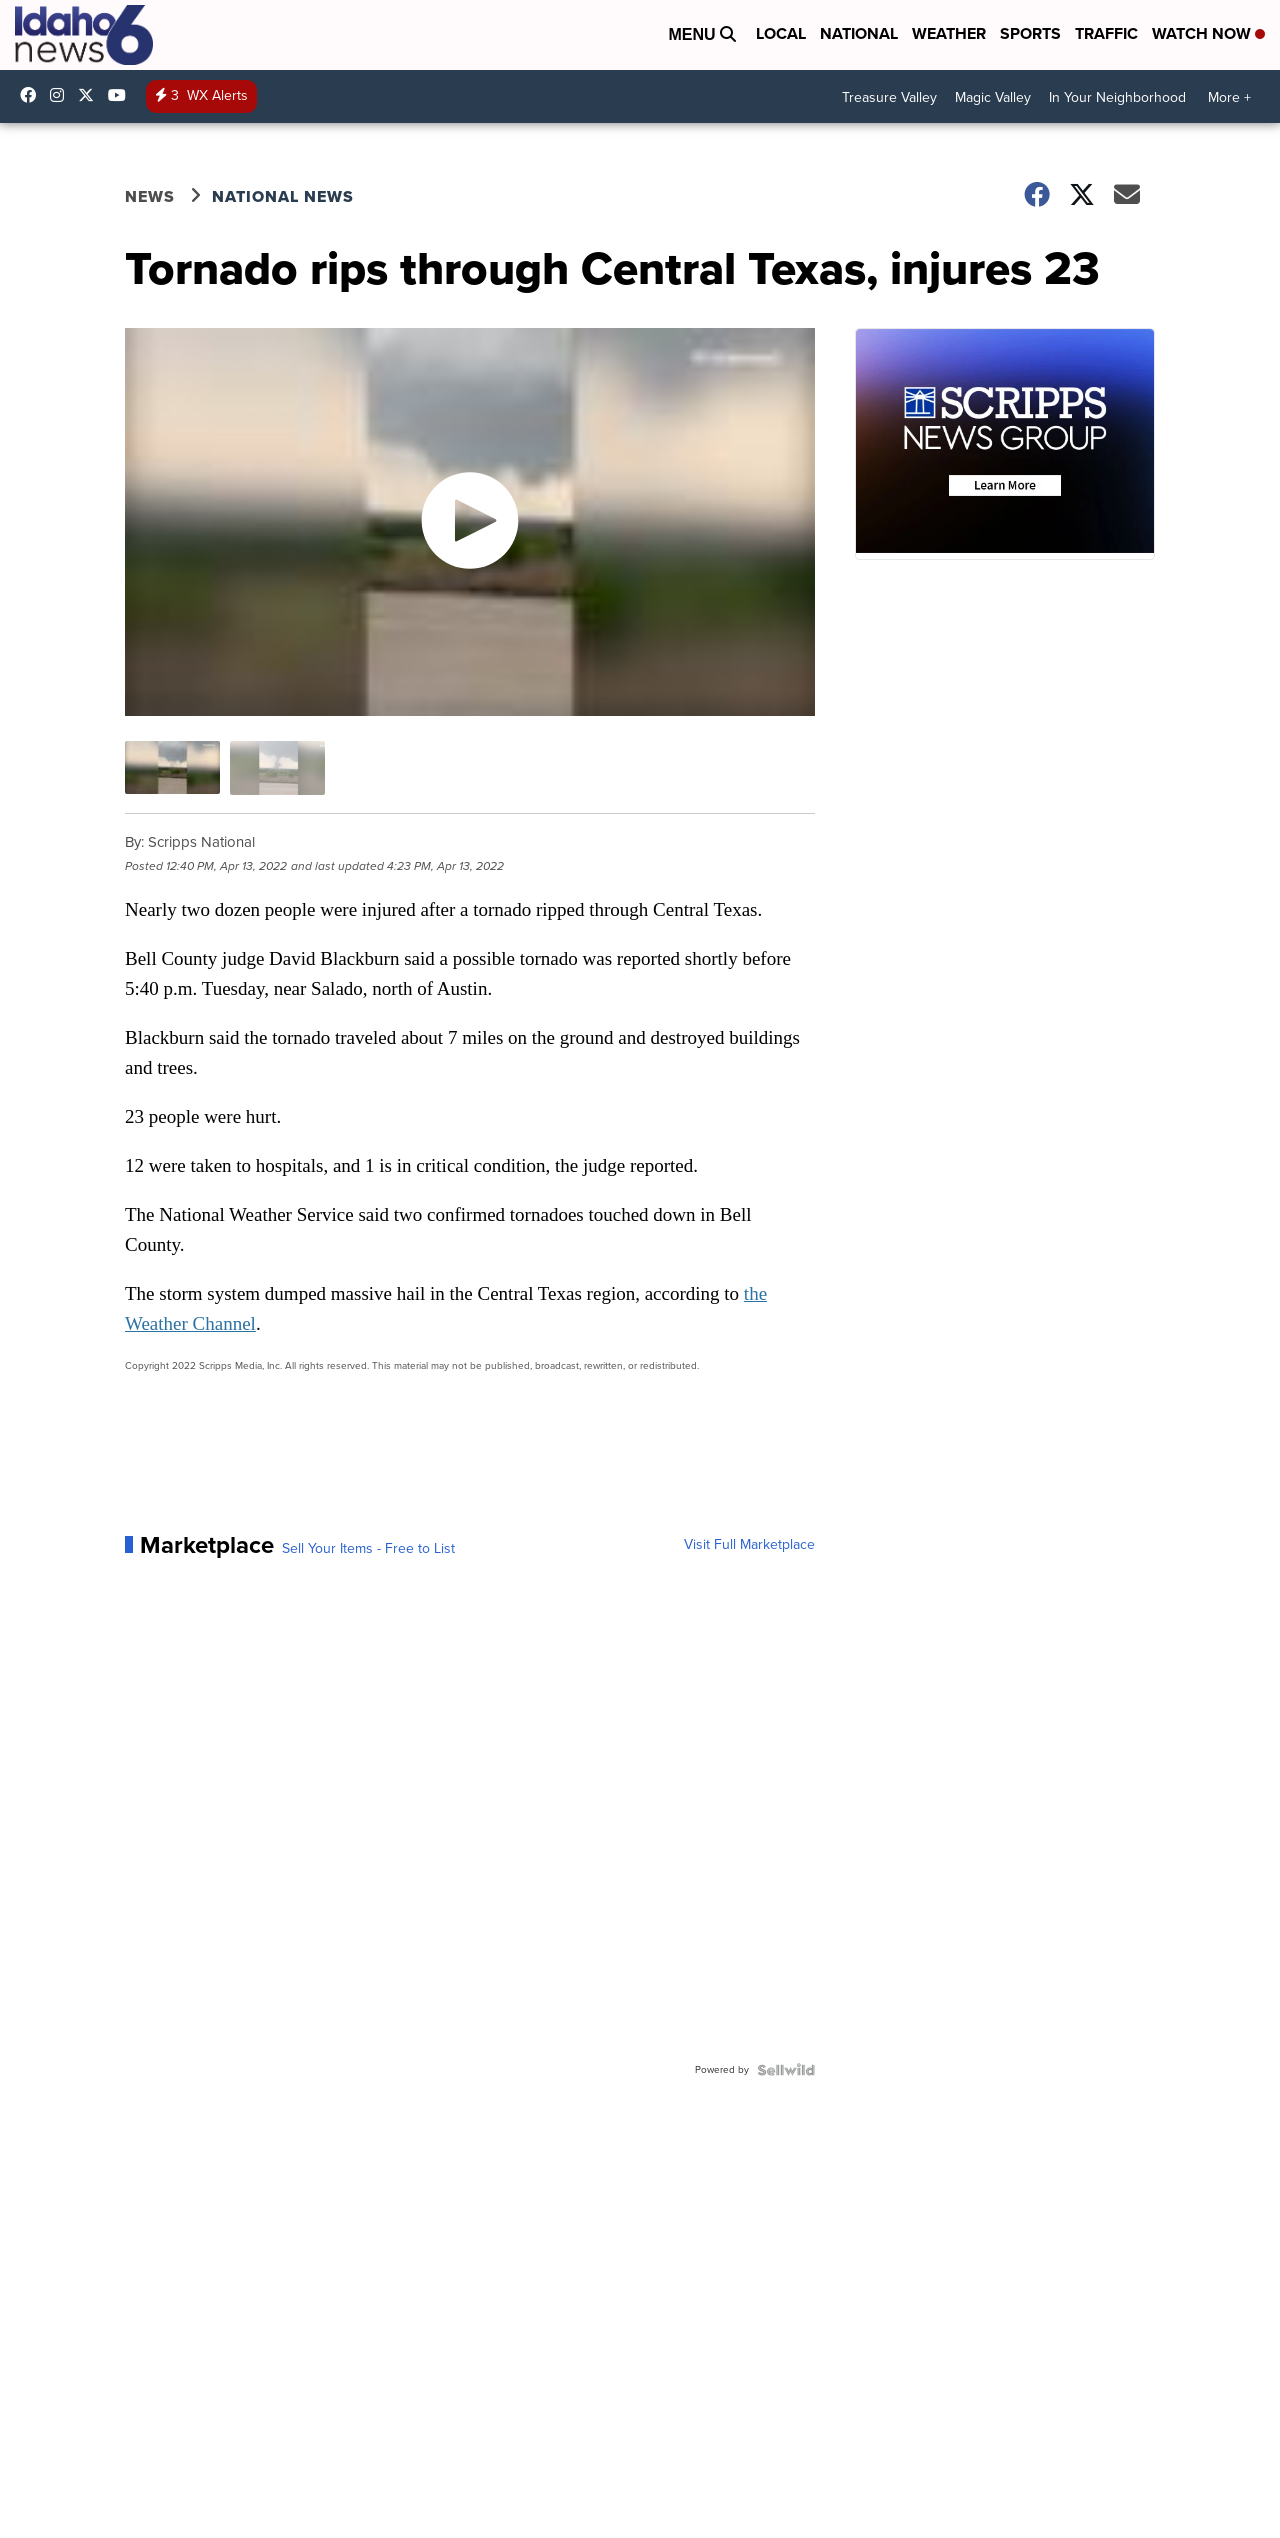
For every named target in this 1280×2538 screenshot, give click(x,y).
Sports (1030, 33)
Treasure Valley (889, 97)
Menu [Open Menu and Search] (702, 34)
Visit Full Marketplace (749, 1545)
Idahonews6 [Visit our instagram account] (62, 95)
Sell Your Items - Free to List (368, 1549)
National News (283, 196)
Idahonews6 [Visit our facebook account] (33, 95)
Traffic (1106, 33)
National (859, 33)
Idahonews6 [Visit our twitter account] (91, 95)
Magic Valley (993, 97)
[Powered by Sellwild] (786, 2070)
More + (1229, 97)
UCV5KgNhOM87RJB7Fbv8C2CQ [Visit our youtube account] (122, 95)
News (150, 196)
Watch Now (1208, 33)
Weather (949, 33)
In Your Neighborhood (1117, 97)
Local (781, 33)
